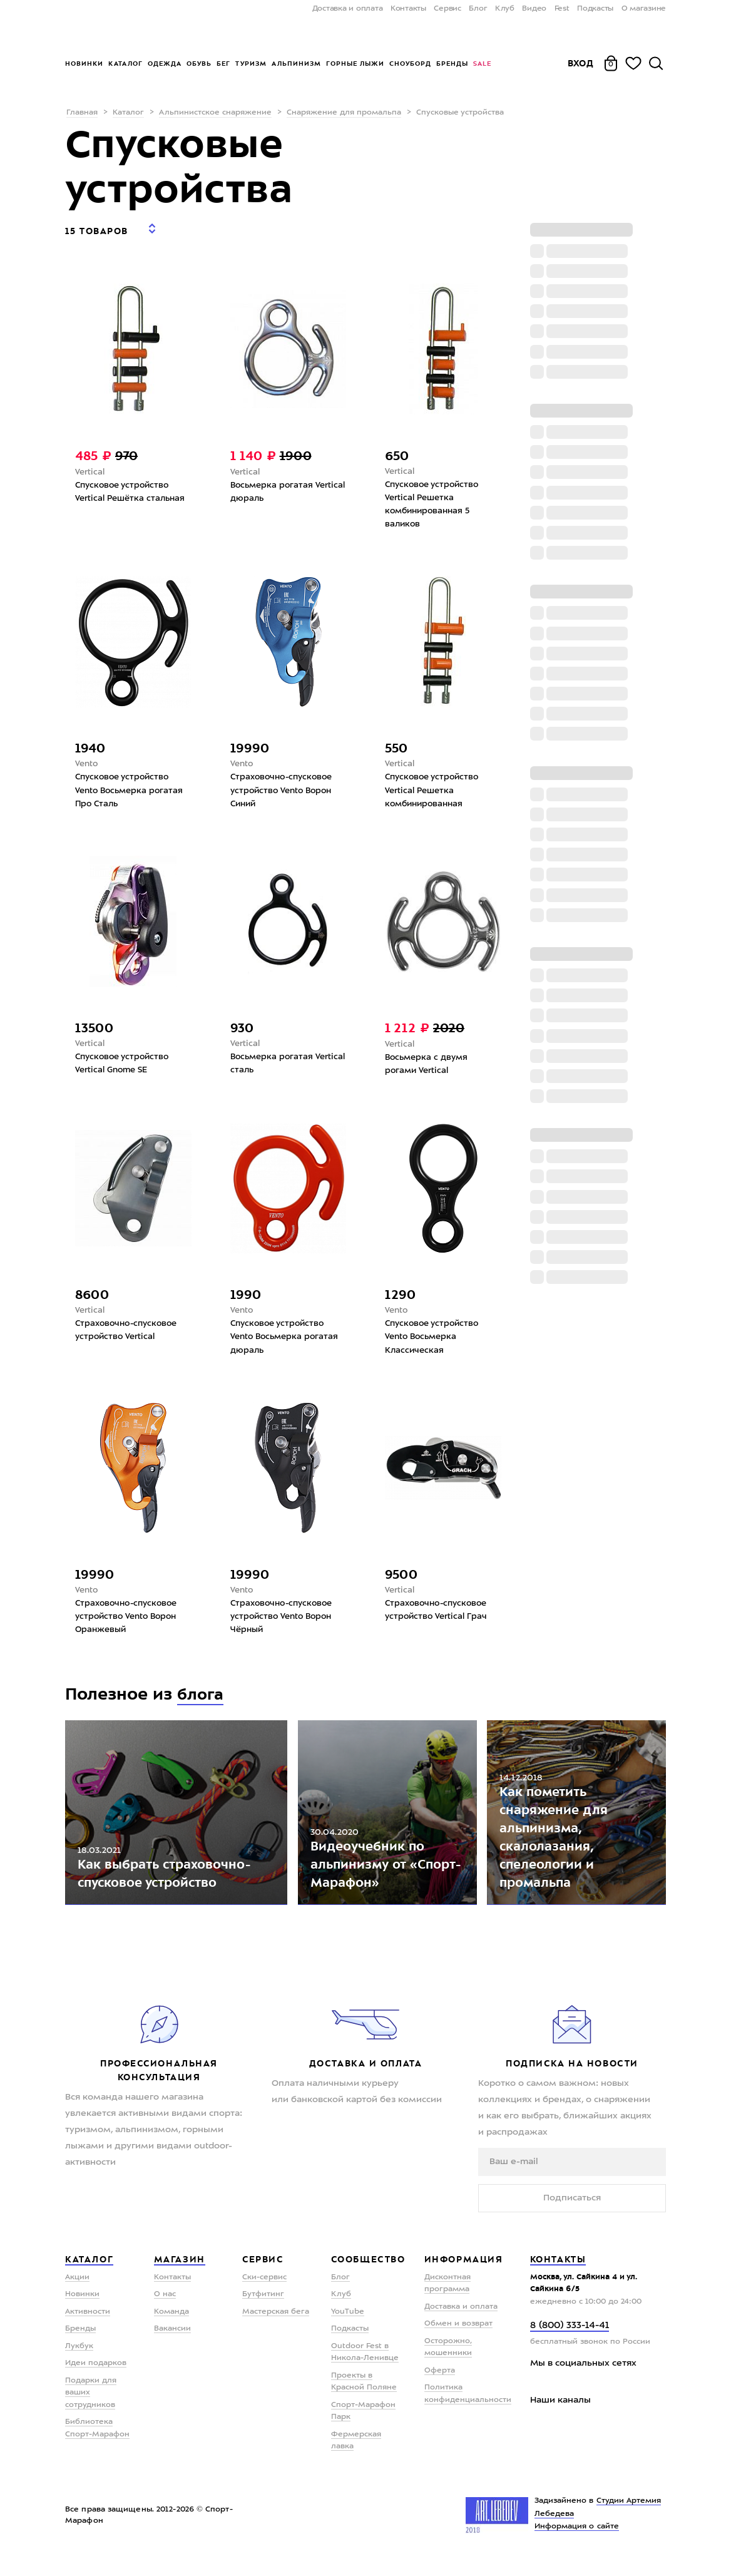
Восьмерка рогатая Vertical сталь (273, 1061)
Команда (171, 2329)
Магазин (179, 2277)
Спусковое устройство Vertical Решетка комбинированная (434, 786)
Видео (534, 9)
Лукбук (79, 2364)
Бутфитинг (263, 2312)
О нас (165, 2312)
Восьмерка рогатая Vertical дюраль (273, 484)
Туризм (251, 63)
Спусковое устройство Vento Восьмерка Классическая (434, 1336)
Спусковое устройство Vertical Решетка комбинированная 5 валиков (434, 498)
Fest (562, 9)
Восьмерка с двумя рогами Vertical (429, 1061)
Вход (581, 63)
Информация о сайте (576, 2544)
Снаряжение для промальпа (344, 112)
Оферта (439, 2388)
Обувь (199, 63)
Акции (77, 2295)
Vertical (90, 463)
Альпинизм (296, 63)
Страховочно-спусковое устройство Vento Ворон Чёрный (284, 1619)
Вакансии (172, 2346)
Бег (223, 63)
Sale (482, 63)
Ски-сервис (264, 2295)
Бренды (452, 63)
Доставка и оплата (347, 9)
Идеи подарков (95, 2380)
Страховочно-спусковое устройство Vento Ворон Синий (284, 786)
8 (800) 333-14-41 (569, 2343)
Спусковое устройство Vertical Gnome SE (125, 1061)
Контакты (408, 9)
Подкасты (595, 9)
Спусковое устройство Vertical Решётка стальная (132, 484)
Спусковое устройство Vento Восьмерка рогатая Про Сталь (131, 786)
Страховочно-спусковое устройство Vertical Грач (439, 1612)
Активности (87, 2329)
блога (201, 1697)
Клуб (504, 9)
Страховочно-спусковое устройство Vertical (129, 1329)
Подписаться (572, 2214)
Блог (478, 9)
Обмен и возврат (458, 2341)
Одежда (164, 63)
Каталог (125, 63)
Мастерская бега (275, 2329)
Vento (87, 758)
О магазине (644, 9)
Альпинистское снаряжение (215, 112)
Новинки (84, 63)
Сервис (447, 9)
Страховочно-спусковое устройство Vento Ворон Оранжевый (129, 1619)
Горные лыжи (355, 63)
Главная (82, 112)
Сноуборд (410, 63)
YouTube (347, 2329)
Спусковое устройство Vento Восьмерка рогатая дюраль (287, 1336)
